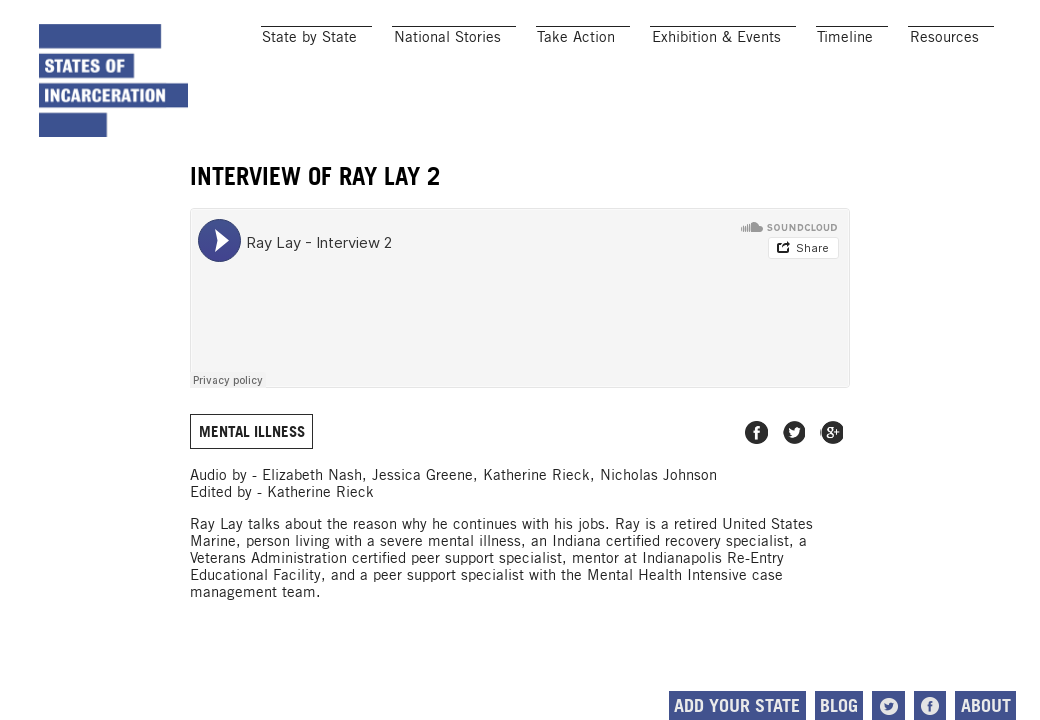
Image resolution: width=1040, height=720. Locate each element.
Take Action (576, 36)
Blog (839, 705)
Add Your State (737, 705)
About (986, 705)
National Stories (447, 36)
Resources (944, 36)
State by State (309, 36)
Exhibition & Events (716, 36)
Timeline (845, 36)
